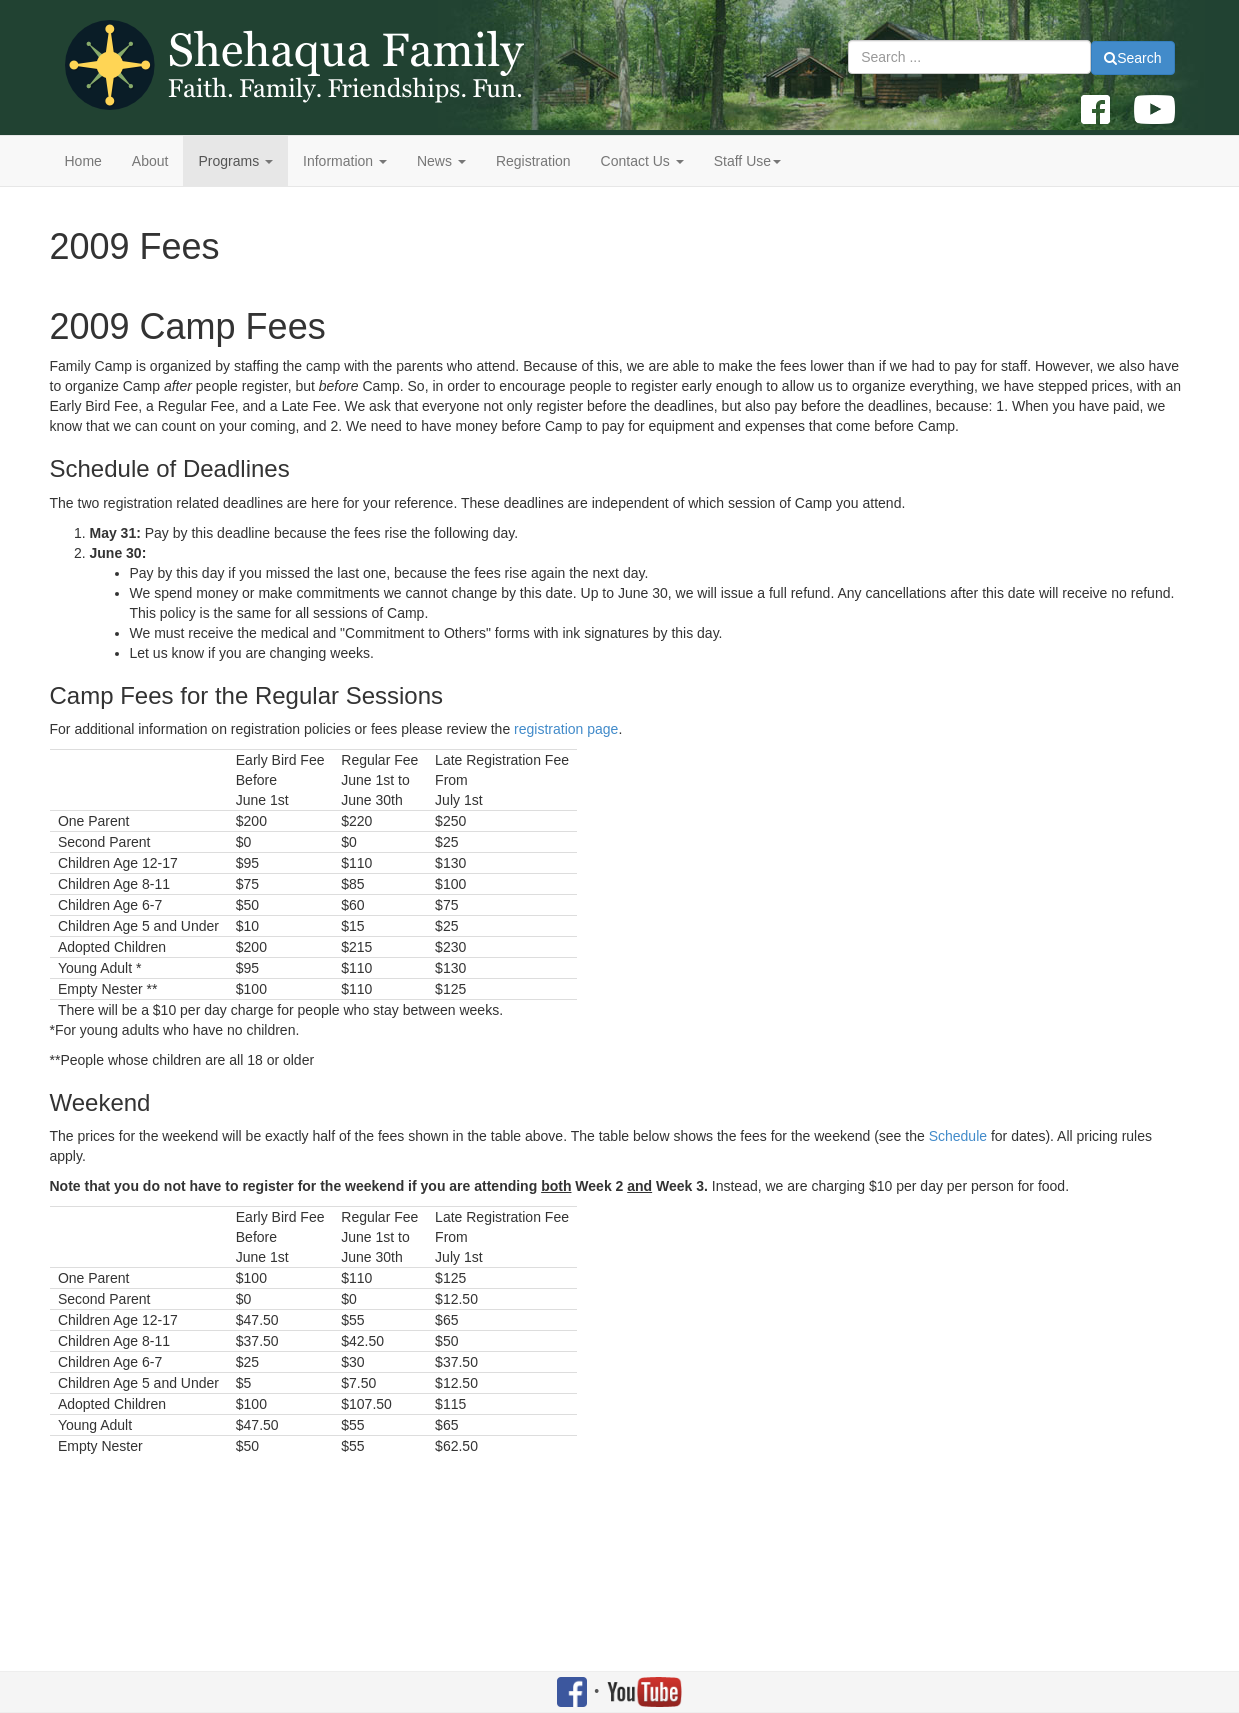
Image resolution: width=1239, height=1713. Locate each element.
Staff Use (747, 161)
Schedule (958, 1136)
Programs (235, 161)
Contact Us (642, 161)
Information (345, 161)
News (441, 161)
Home (83, 161)
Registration (533, 161)
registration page (566, 729)
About (150, 161)
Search (1132, 58)
